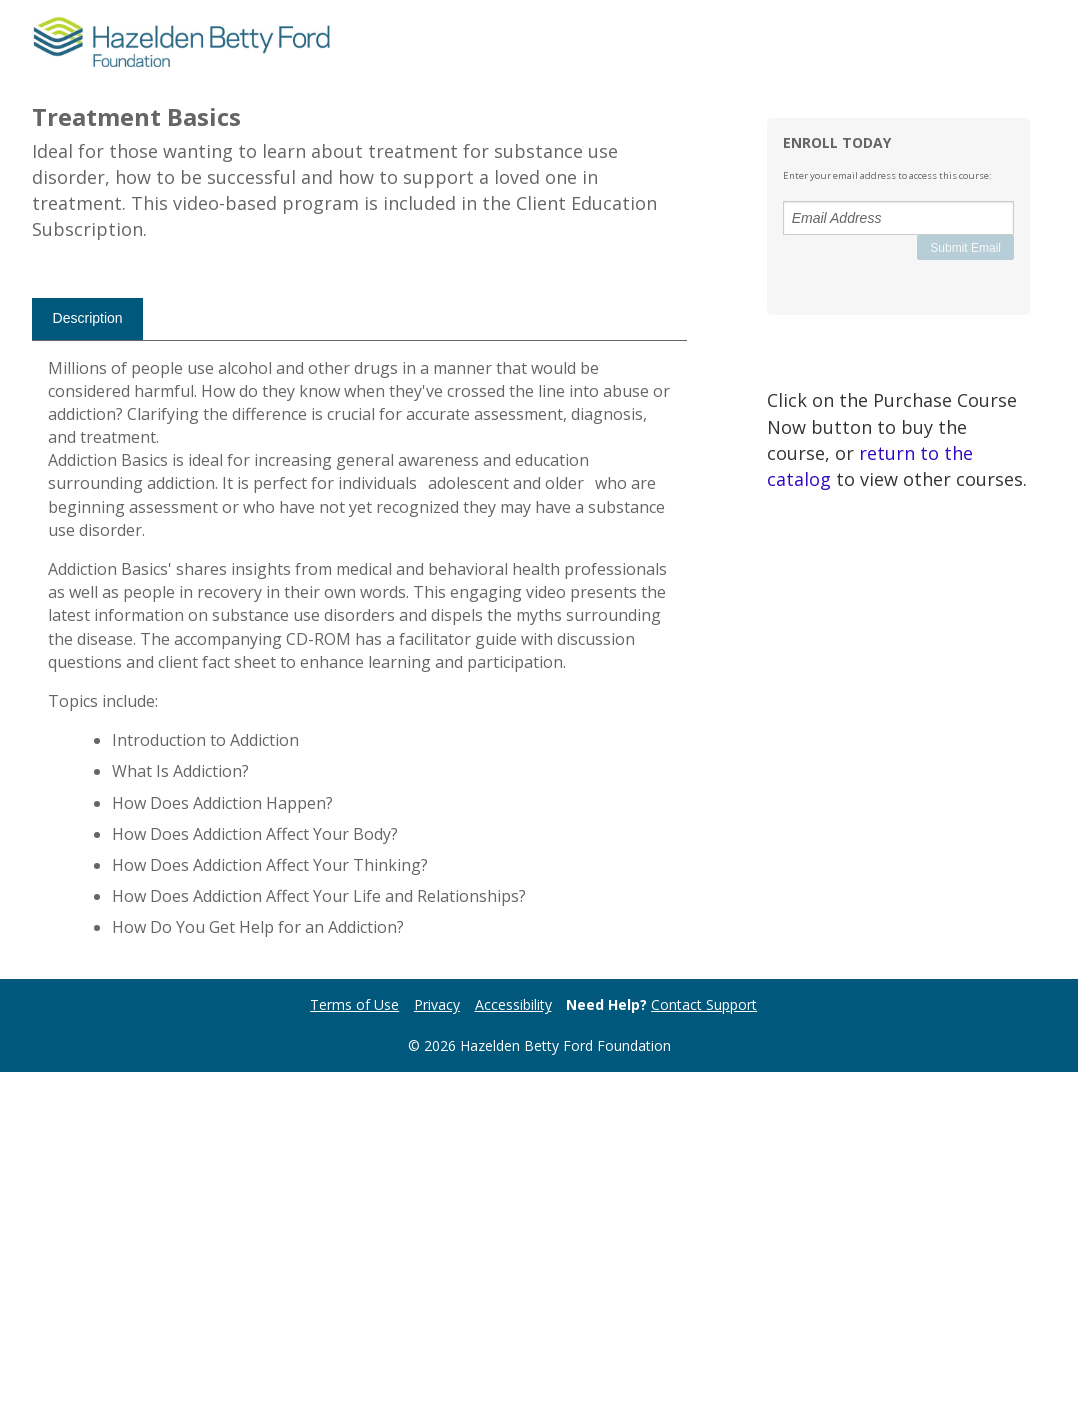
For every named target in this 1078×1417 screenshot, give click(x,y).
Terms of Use (354, 1350)
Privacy (437, 1350)
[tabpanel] (359, 1001)
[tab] (87, 664)
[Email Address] (898, 218)
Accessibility (513, 1350)
